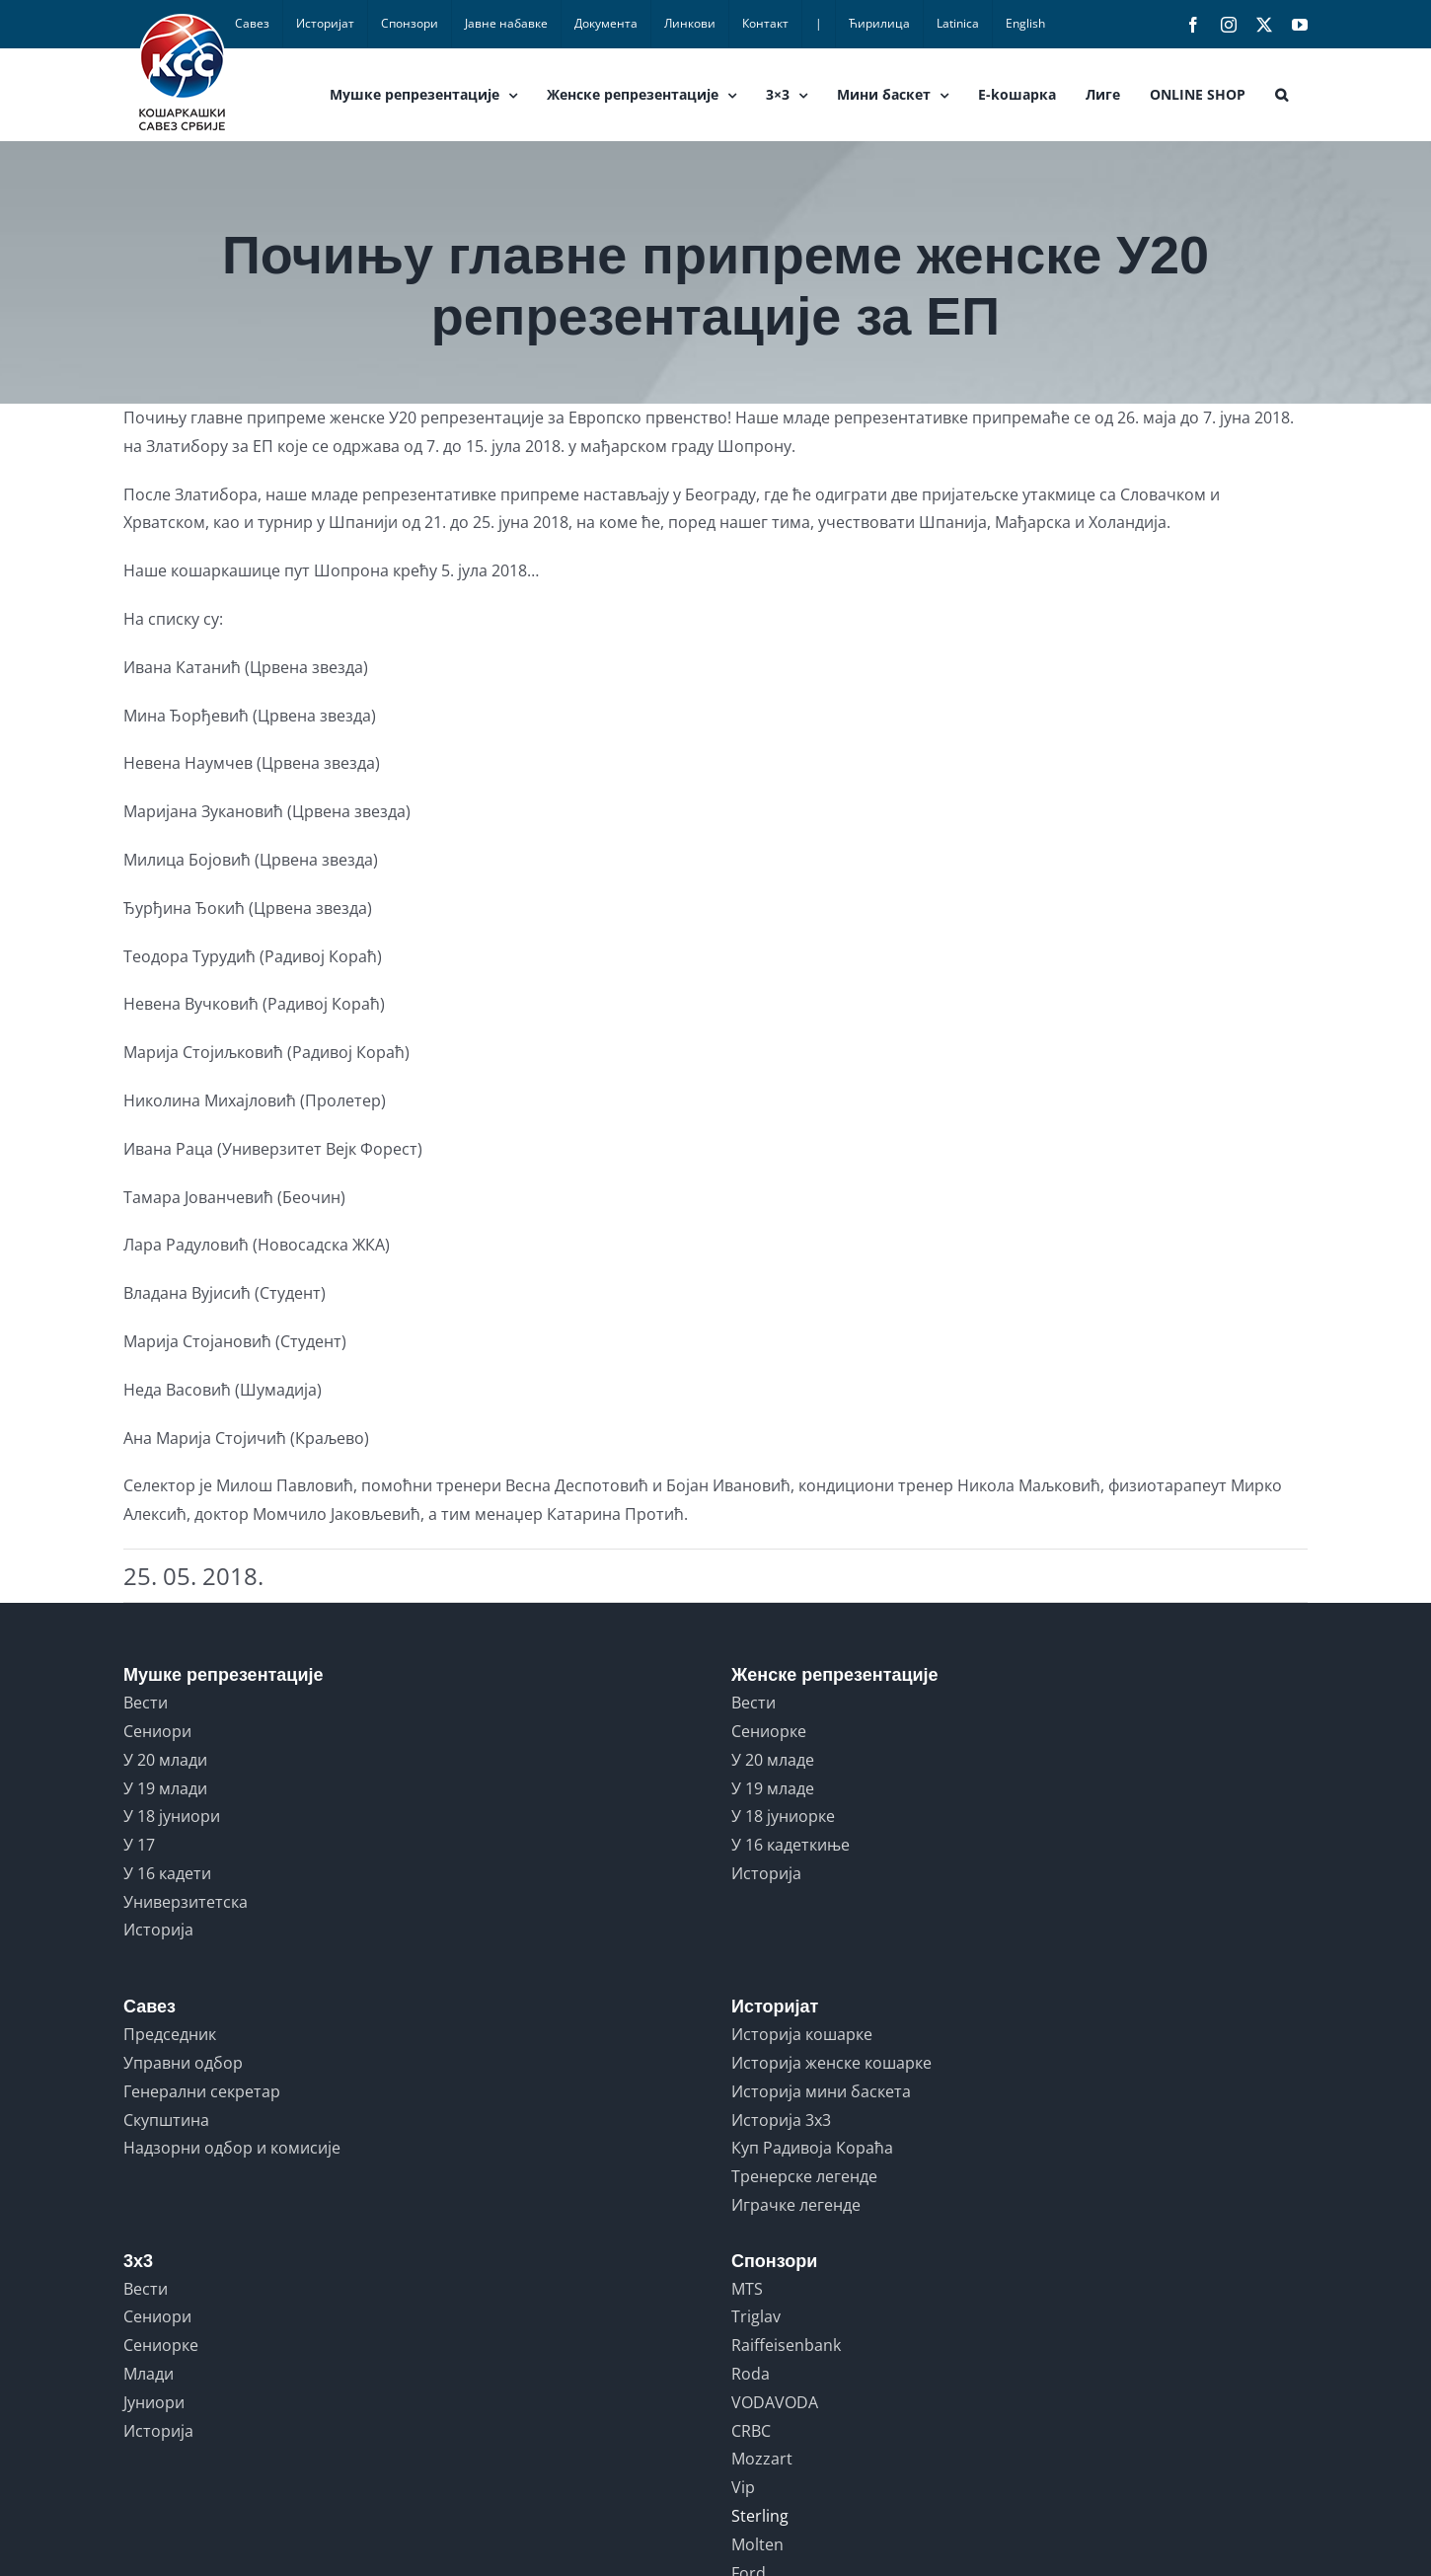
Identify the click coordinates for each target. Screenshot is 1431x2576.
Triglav (756, 2316)
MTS (747, 2289)
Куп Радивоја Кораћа (812, 2148)
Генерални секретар (201, 2091)
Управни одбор (183, 2063)
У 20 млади (165, 1760)
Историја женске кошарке (831, 2063)
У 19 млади (165, 1788)
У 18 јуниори (171, 1816)
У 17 (139, 1845)
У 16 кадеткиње (790, 1845)
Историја (158, 1929)
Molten (757, 2544)
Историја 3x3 (781, 2120)
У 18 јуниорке (783, 1816)
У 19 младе (772, 1788)
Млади (148, 2374)
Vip (743, 2487)
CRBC (751, 2431)
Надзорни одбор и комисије (231, 2148)
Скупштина (166, 2120)
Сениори (157, 1731)
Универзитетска (185, 1902)
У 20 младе (772, 1760)
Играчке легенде (796, 2205)
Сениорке (768, 1731)
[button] (1281, 94)
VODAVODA (774, 2402)
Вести (145, 1702)
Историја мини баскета (821, 2091)
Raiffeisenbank (786, 2345)
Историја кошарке (801, 2034)
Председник (169, 2034)
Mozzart (761, 2458)
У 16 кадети (167, 1873)
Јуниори (154, 2402)
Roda (750, 2374)
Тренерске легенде (804, 2176)
